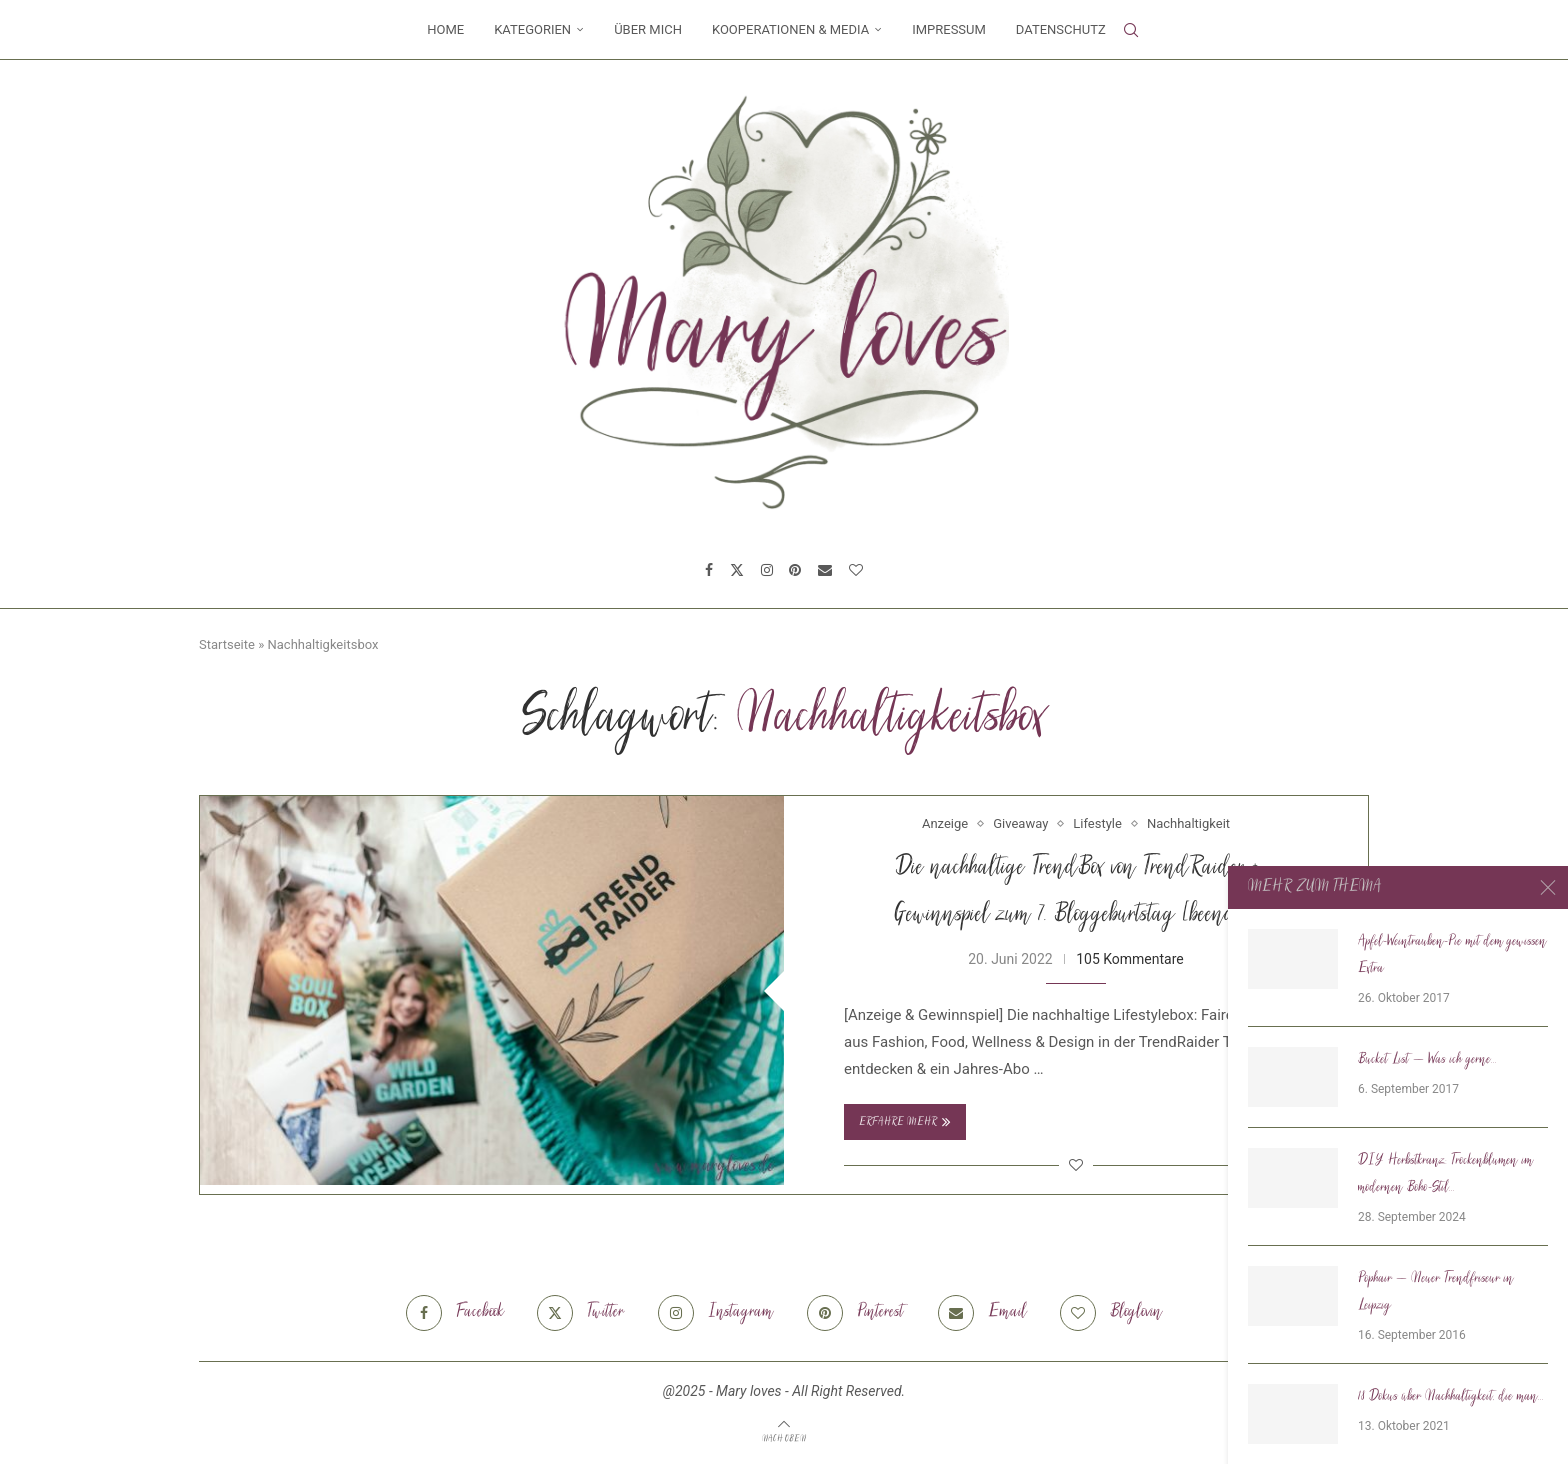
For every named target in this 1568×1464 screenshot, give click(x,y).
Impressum (949, 29)
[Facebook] (709, 570)
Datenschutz (1061, 29)
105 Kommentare (1130, 959)
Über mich (648, 29)
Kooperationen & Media (790, 29)
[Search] (1131, 30)
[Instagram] (767, 570)
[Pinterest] (795, 570)
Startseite (227, 644)
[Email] (825, 570)
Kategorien (532, 29)
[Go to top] (784, 1438)
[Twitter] (737, 570)
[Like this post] (1076, 1165)
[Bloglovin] (856, 570)
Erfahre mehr (905, 1122)
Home (445, 29)
